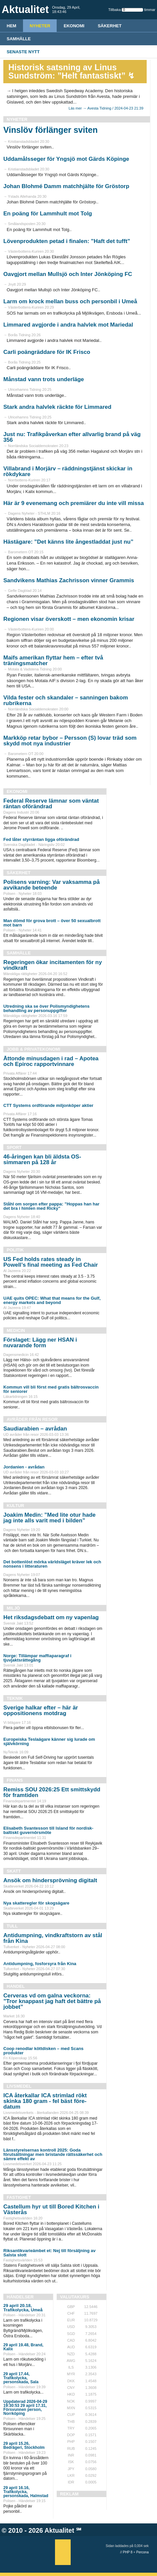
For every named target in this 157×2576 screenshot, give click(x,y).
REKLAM (69, 2493)
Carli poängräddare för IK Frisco (46, 352)
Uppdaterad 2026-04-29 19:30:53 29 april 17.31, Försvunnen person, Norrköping (25, 2407)
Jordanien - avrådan (24, 1466)
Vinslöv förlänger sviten (50, 129)
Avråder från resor (32, 1419)
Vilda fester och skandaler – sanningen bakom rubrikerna (65, 700)
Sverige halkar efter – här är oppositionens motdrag (40, 1710)
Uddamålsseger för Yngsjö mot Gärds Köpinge (66, 159)
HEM (11, 25)
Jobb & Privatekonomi (33, 1049)
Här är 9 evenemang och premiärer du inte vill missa (73, 503)
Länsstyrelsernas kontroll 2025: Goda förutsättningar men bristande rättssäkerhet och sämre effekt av (52, 2154)
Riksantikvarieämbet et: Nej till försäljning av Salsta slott (49, 2252)
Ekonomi (74, 25)
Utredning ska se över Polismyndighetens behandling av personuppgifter (46, 1008)
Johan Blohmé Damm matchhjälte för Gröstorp (66, 186)
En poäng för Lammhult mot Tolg (47, 213)
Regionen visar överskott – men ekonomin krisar (68, 619)
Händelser (20, 2296)
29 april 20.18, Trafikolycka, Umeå (23, 2307)
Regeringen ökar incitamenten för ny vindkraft (52, 965)
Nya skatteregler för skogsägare (36, 1903)
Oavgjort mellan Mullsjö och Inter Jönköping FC (67, 274)
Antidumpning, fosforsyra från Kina (39, 1963)
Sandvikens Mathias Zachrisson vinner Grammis (68, 580)
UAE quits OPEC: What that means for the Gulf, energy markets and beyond (52, 1300)
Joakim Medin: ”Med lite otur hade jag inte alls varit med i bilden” (49, 1518)
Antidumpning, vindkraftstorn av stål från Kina (52, 1938)
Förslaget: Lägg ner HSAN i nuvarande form (40, 1343)
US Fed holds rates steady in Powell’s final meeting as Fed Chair (50, 1262)
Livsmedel (19, 2086)
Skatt (14, 1871)
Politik (15, 1249)
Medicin (16, 1330)
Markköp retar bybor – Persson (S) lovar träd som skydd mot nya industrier (70, 741)
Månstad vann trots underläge (43, 379)
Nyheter (40, 25)
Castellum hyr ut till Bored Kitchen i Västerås (51, 2209)
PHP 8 (128, 2552)
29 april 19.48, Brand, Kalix (23, 2347)
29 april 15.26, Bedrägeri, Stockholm (24, 2445)
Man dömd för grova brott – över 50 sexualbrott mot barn (52, 922)
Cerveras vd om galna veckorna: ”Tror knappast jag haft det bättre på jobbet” (52, 2001)
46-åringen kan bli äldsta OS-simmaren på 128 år (42, 1159)
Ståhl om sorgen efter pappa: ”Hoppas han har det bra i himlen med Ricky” (51, 1206)
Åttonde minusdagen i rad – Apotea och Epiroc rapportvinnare (51, 1061)
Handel (16, 1986)
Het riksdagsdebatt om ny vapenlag (51, 1617)
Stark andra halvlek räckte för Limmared (57, 407)
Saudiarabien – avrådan (35, 1428)
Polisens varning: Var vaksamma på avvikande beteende (51, 885)
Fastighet (19, 2197)
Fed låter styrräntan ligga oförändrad (41, 839)
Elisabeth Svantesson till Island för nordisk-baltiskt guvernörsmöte (48, 1830)
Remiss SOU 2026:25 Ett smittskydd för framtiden (51, 1792)
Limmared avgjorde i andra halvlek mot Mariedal (68, 325)
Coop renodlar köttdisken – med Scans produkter (43, 2050)
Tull (12, 1926)
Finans (15, 1780)
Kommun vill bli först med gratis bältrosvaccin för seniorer (51, 1389)
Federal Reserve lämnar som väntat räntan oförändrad (51, 804)
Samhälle (19, 38)
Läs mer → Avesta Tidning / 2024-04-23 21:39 (106, 108)
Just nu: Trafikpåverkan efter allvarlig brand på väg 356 (72, 437)
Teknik (15, 1698)
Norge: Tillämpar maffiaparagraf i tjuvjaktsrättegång (37, 1658)
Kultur (15, 1505)
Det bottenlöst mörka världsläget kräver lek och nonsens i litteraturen (52, 1564)
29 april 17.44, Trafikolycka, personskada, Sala (20, 2378)
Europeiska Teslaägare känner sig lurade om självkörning (49, 1741)
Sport (14, 1147)
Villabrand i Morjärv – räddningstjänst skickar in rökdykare (67, 471)
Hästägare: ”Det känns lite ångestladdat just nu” (68, 542)
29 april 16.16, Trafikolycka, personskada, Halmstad (25, 2491)
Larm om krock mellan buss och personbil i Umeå (70, 301)
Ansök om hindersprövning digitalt (50, 1880)
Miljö (13, 1608)
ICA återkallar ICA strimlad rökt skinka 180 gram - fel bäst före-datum (45, 2101)
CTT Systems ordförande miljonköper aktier (48, 1105)
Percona (142, 2552)
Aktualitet (59, 2530)
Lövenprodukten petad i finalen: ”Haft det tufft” (66, 241)
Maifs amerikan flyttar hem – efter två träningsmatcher (53, 660)
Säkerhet (110, 25)
